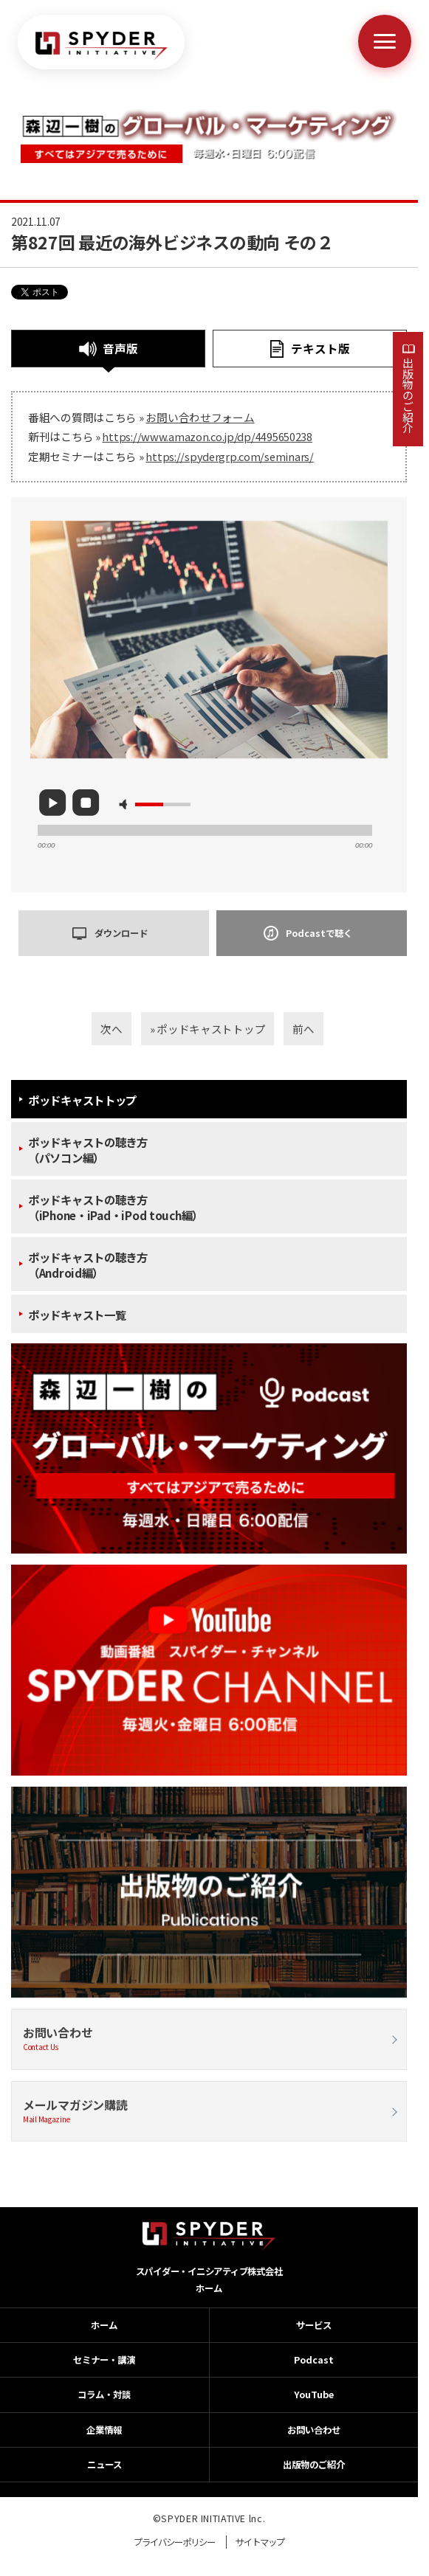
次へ (111, 1028)
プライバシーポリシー (174, 2542)
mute (125, 804)
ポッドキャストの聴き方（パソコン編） (88, 1150)
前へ (303, 1028)
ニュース (104, 2464)
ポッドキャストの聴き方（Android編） (88, 1265)
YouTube (314, 2394)
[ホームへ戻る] (101, 46)
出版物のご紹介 (408, 395)
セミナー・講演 (104, 2359)
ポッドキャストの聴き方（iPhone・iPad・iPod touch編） (115, 1207)
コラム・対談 (104, 2394)
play (52, 802)
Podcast (314, 2359)
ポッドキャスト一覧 (77, 1314)
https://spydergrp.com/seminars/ (229, 456)
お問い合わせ (209, 2038)
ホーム (209, 2288)
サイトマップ (260, 2542)
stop (85, 803)
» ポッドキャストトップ (208, 1028)
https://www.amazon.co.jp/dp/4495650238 (207, 436)
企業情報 (104, 2430)
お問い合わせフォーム (199, 417)
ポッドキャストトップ (82, 1100)
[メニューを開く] (384, 41)
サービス (314, 2325)
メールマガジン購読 (209, 2111)
